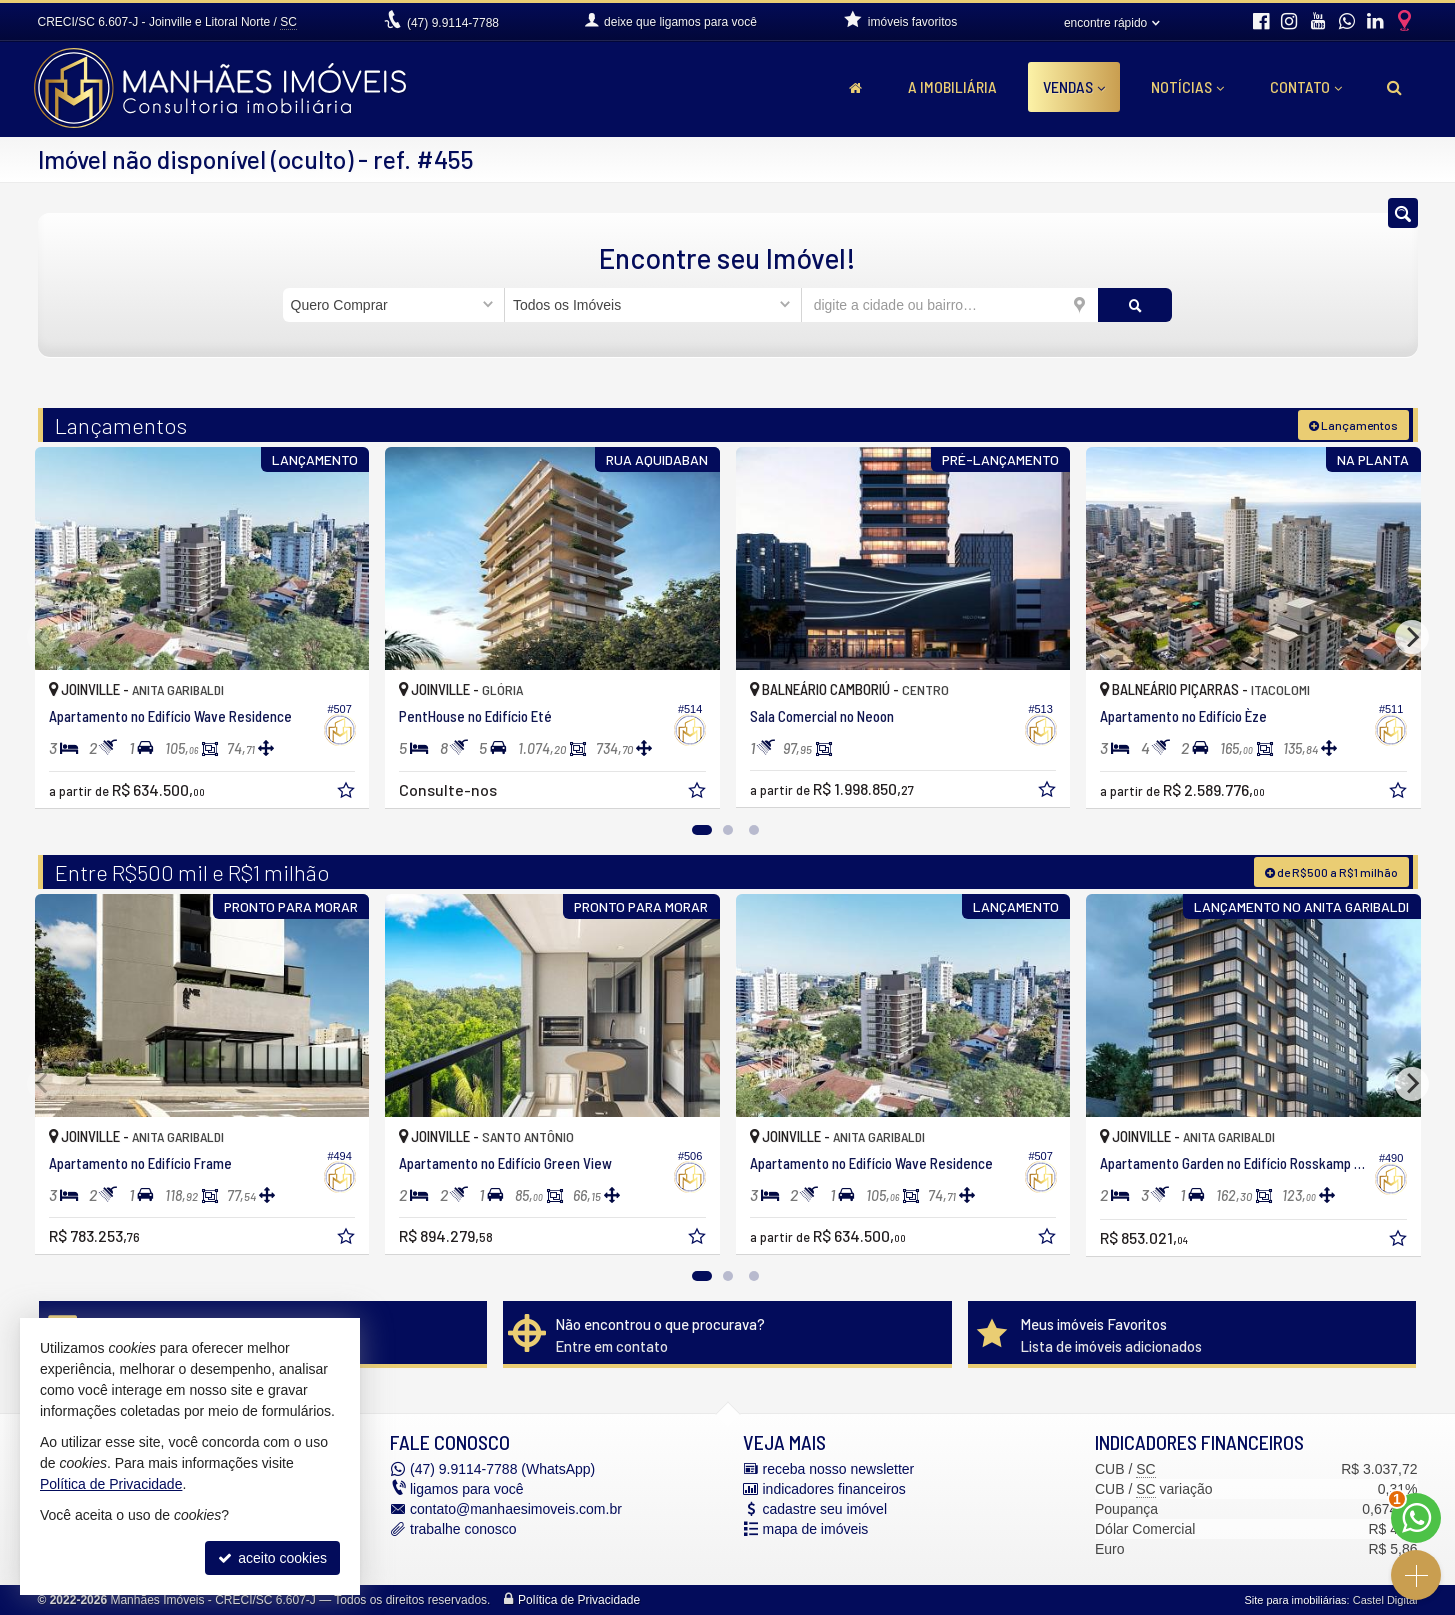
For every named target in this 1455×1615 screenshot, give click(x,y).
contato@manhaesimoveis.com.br (516, 1509)
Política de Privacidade (579, 1600)
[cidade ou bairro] (950, 305)
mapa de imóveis (816, 1529)
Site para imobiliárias (1295, 1600)
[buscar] (1135, 305)
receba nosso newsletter (839, 1469)
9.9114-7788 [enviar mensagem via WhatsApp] (453, 23)
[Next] (1412, 637)
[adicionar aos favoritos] (348, 793)
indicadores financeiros (834, 1489)
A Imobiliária (952, 86)
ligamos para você (467, 1489)
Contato (1306, 86)
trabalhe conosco (463, 1529)
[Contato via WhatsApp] (1416, 1518)
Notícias (1187, 86)
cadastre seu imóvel (825, 1509)
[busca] (1394, 87)
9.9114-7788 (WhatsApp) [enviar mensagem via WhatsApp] (502, 1469)
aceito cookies (272, 1558)
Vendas (1074, 86)
